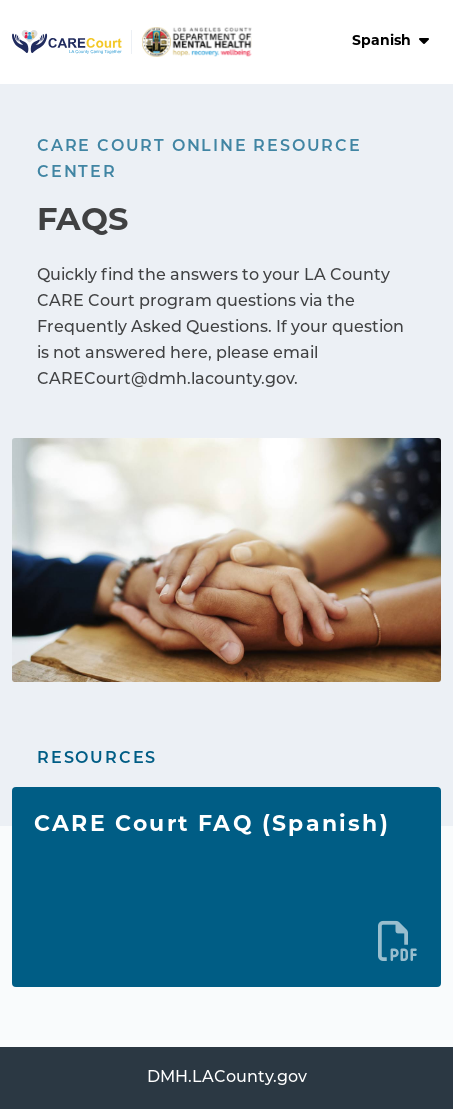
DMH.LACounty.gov (227, 1078)
